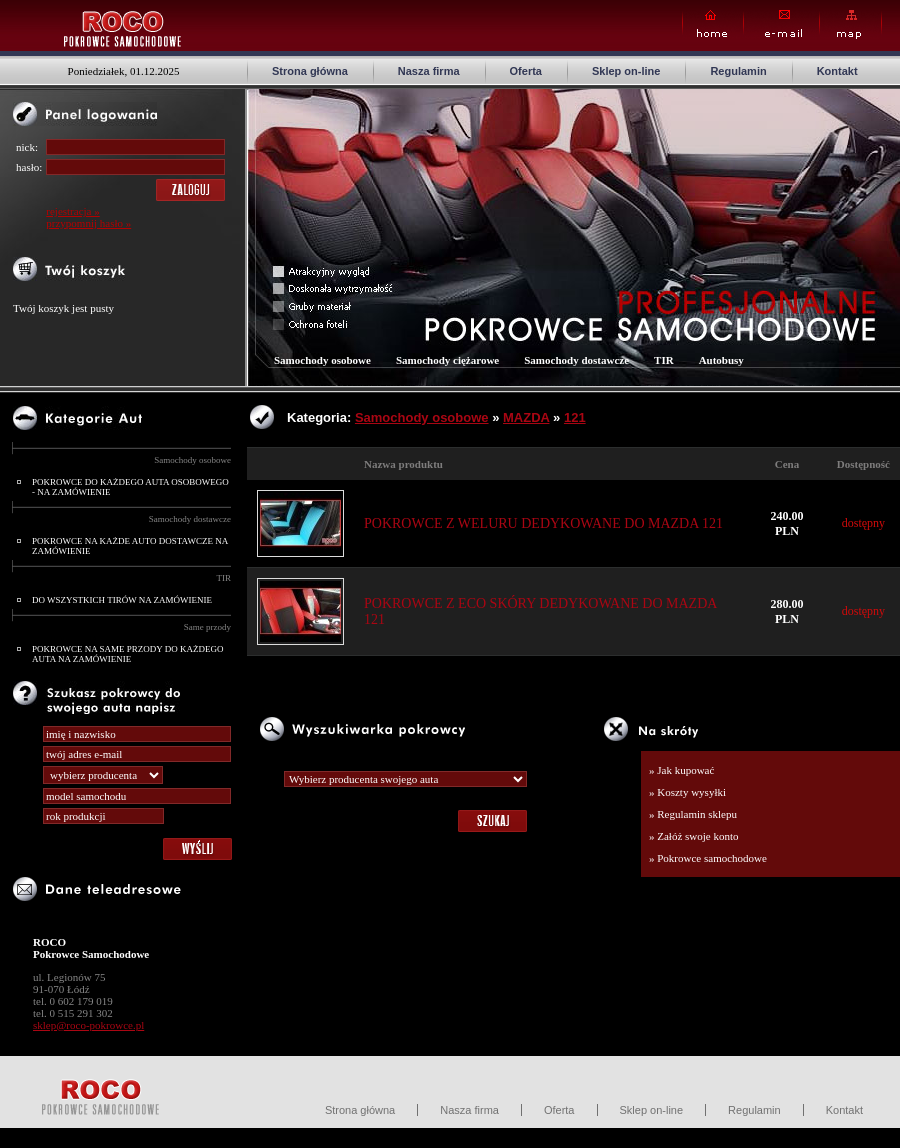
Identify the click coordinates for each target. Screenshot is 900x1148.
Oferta (526, 71)
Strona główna (310, 71)
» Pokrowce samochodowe (708, 858)
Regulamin (738, 71)
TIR (224, 578)
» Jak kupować (681, 770)
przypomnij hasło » (88, 223)
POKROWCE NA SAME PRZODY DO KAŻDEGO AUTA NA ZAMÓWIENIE (127, 654)
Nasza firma (429, 71)
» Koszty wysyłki (687, 792)
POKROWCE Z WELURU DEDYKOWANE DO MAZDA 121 (543, 523)
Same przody (207, 627)
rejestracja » (72, 211)
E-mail (781, 24)
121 (575, 417)
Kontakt (837, 71)
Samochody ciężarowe (447, 360)
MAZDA (526, 417)
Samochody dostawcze (190, 519)
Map (850, 24)
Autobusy (721, 360)
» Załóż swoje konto (694, 836)
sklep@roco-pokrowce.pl (88, 1025)
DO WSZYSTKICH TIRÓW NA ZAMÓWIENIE (122, 600)
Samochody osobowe (192, 460)
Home (713, 24)
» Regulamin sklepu (693, 814)
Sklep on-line (626, 71)
